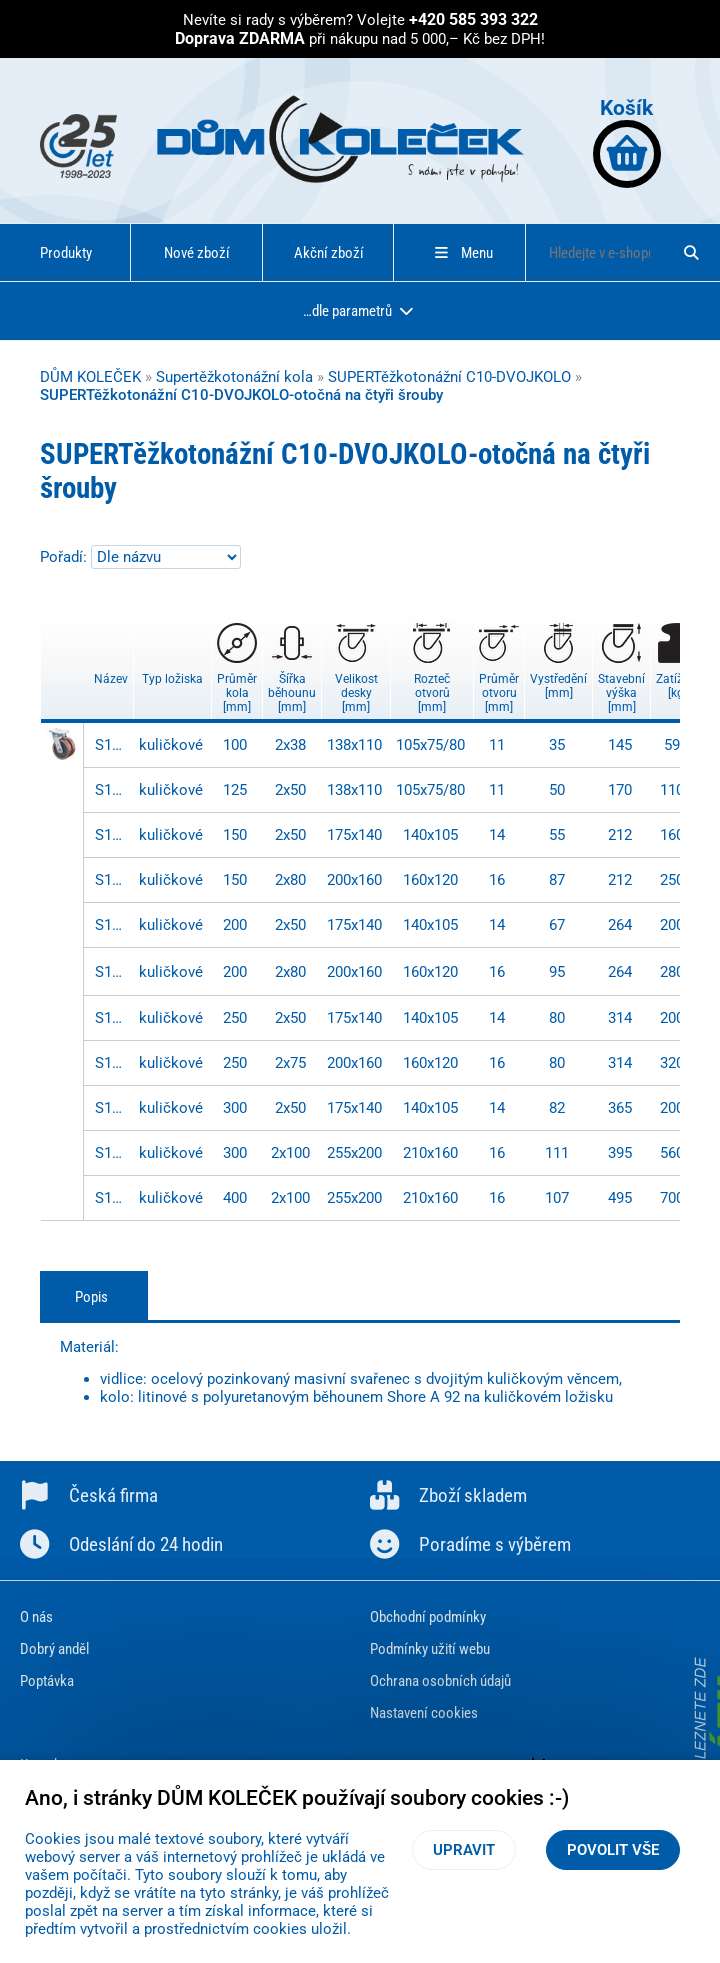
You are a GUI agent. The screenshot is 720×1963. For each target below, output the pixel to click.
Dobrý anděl (54, 1649)
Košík (627, 141)
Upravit (464, 1850)
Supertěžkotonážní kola (234, 377)
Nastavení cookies (424, 1713)
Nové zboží (197, 253)
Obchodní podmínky (428, 1617)
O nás (36, 1617)
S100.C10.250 (112, 1018)
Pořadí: (65, 557)
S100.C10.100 (112, 745)
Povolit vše (613, 1850)
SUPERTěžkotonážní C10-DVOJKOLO (449, 377)
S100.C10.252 (112, 1063)
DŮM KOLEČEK (90, 377)
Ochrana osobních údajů (440, 1681)
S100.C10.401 (112, 1198)
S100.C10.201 (112, 972)
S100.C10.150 (112, 835)
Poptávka (47, 1681)
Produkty (66, 253)
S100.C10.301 (112, 1153)
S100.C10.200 (112, 925)
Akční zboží (329, 253)
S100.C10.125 (112, 790)
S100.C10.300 (112, 1108)
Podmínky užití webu (430, 1649)
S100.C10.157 (112, 880)
